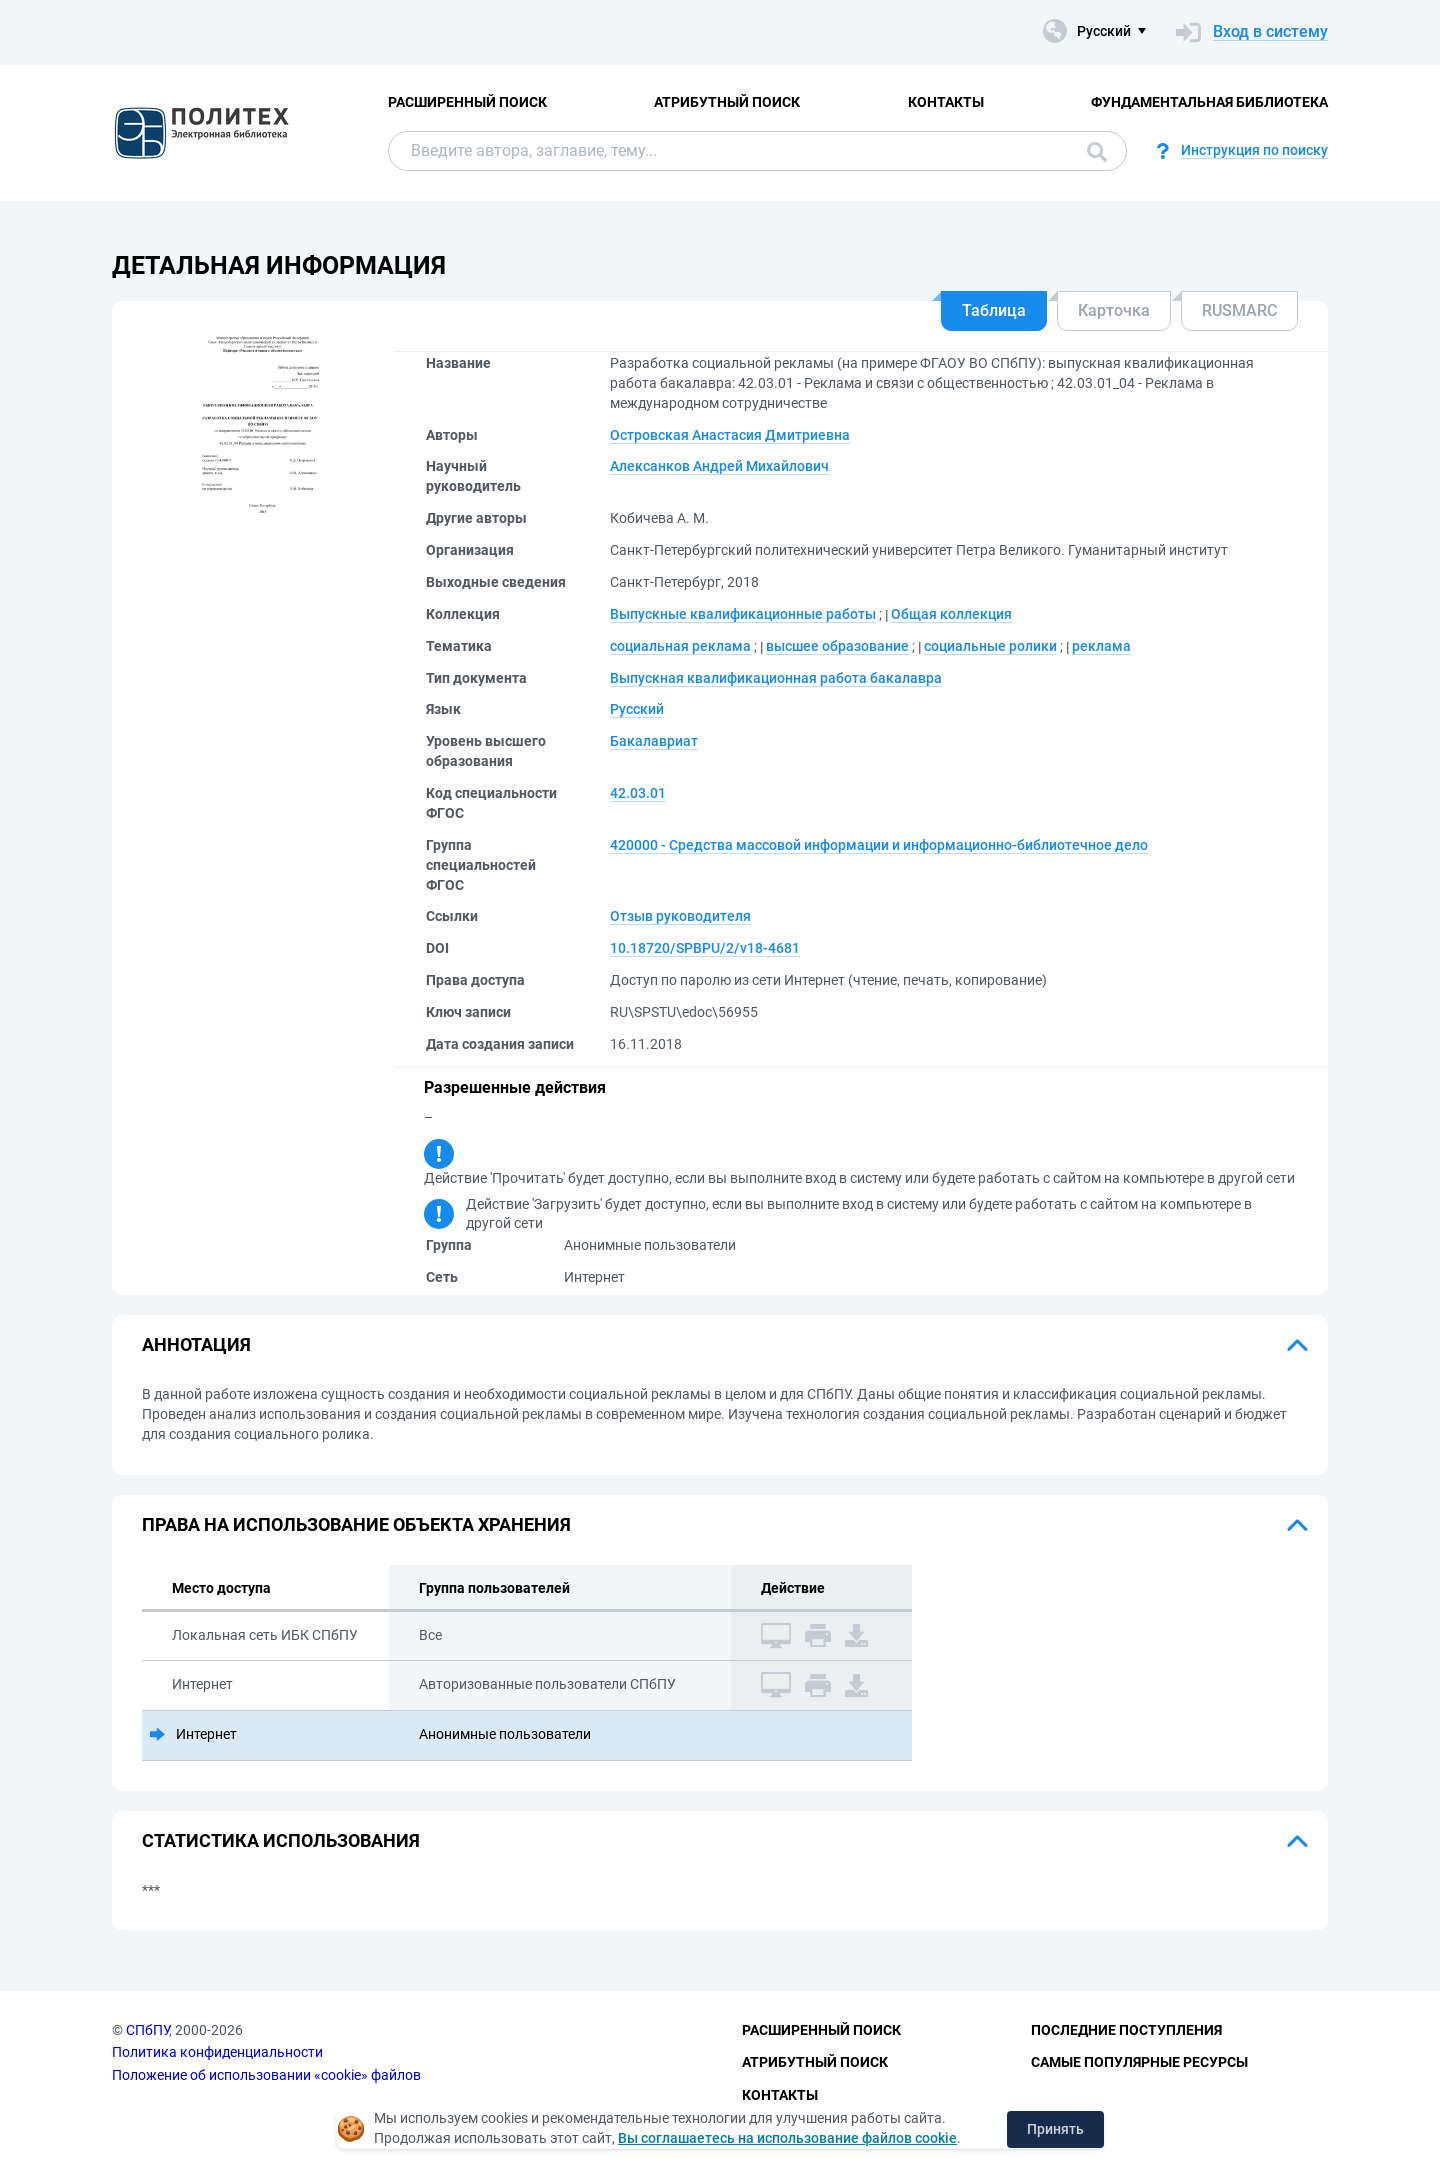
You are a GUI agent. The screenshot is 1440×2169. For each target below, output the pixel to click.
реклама (1101, 646)
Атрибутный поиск (727, 102)
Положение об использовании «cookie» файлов (266, 2075)
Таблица (994, 310)
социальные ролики (990, 646)
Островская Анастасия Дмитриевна (730, 435)
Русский (637, 709)
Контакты (946, 102)
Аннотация (196, 1344)
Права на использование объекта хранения (356, 1524)
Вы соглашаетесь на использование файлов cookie (787, 2138)
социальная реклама (680, 646)
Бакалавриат (654, 741)
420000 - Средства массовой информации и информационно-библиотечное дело (879, 845)
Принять (1055, 2129)
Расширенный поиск (467, 102)
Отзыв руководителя (680, 916)
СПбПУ (147, 2030)
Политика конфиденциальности (217, 2052)
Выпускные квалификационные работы (743, 614)
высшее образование (837, 646)
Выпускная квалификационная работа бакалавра (776, 678)
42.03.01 (638, 793)
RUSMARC (1239, 310)
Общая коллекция (951, 614)
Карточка (1114, 310)
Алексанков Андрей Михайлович (719, 466)
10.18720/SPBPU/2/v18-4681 (705, 948)
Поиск (1097, 152)
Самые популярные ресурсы (1139, 2062)
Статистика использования (281, 1840)
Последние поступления (1126, 2030)
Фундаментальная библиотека (1209, 102)
